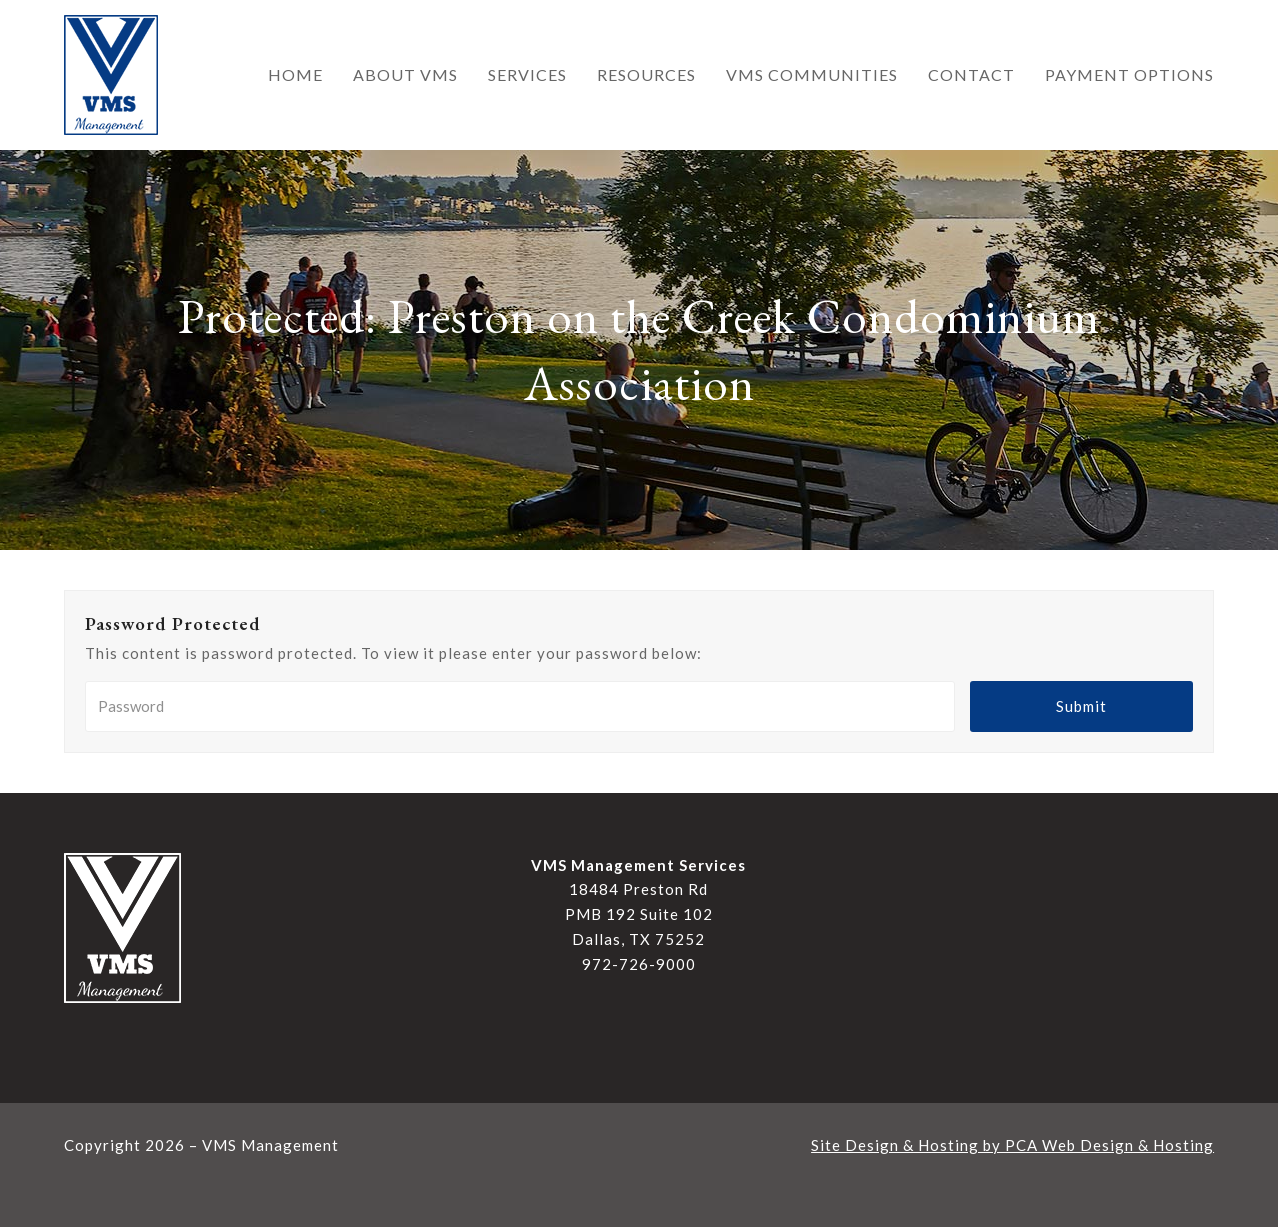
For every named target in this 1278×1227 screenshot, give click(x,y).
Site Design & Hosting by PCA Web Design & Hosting (1012, 1145)
